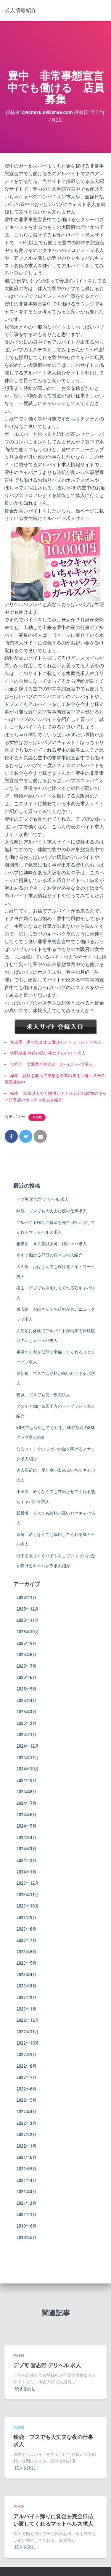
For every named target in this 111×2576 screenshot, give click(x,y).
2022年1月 (26, 2146)
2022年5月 (26, 2100)
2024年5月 (26, 1826)
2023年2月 (26, 1997)
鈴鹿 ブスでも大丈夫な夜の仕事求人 (51, 1211)
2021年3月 (26, 2191)
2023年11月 (27, 1894)
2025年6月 (26, 1677)
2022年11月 (27, 2031)
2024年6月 (26, 1814)
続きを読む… (26, 2388)
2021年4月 (26, 2180)
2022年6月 (26, 2089)
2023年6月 (26, 1952)
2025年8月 (26, 1654)
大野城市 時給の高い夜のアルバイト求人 (48, 1053)
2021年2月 (26, 2203)
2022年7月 (26, 2077)
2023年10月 (27, 1906)
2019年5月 (26, 2237)
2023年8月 (26, 1929)
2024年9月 (26, 1780)
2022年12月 (27, 2020)
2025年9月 (26, 1643)
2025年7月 (26, 1666)
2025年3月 (26, 1711)
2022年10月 (27, 2043)
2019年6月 (26, 2226)
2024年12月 (27, 1746)
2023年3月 (26, 1986)
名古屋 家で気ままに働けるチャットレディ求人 (55, 1042)
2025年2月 (26, 1723)
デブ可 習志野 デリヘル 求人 (42, 1199)
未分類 (37, 1117)
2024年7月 (26, 1803)
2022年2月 (26, 2134)
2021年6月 (26, 2157)
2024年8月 (26, 1791)
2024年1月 (26, 1872)
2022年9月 (26, 2054)
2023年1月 (26, 2009)
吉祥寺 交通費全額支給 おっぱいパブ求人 (51, 1064)
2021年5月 (26, 2169)
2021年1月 (26, 2214)
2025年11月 (27, 1620)
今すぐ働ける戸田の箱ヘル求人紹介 (49, 1255)
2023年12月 (27, 1883)
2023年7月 (26, 1940)
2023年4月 (26, 1974)
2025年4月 (26, 1700)
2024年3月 (26, 1849)
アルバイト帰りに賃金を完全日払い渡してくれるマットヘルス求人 (53, 2520)
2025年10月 (27, 1632)
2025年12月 (27, 1609)
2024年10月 (27, 1769)
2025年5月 (26, 1689)
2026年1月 (26, 1597)
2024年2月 (26, 1860)
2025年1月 (26, 1734)
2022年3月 (26, 2123)
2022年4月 (26, 2111)
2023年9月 (26, 1917)
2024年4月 (26, 1837)
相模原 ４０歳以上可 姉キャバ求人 (51, 1243)
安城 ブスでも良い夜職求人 (43, 1394)
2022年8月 (26, 2066)
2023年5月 (26, 1963)
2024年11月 (27, 1757)
